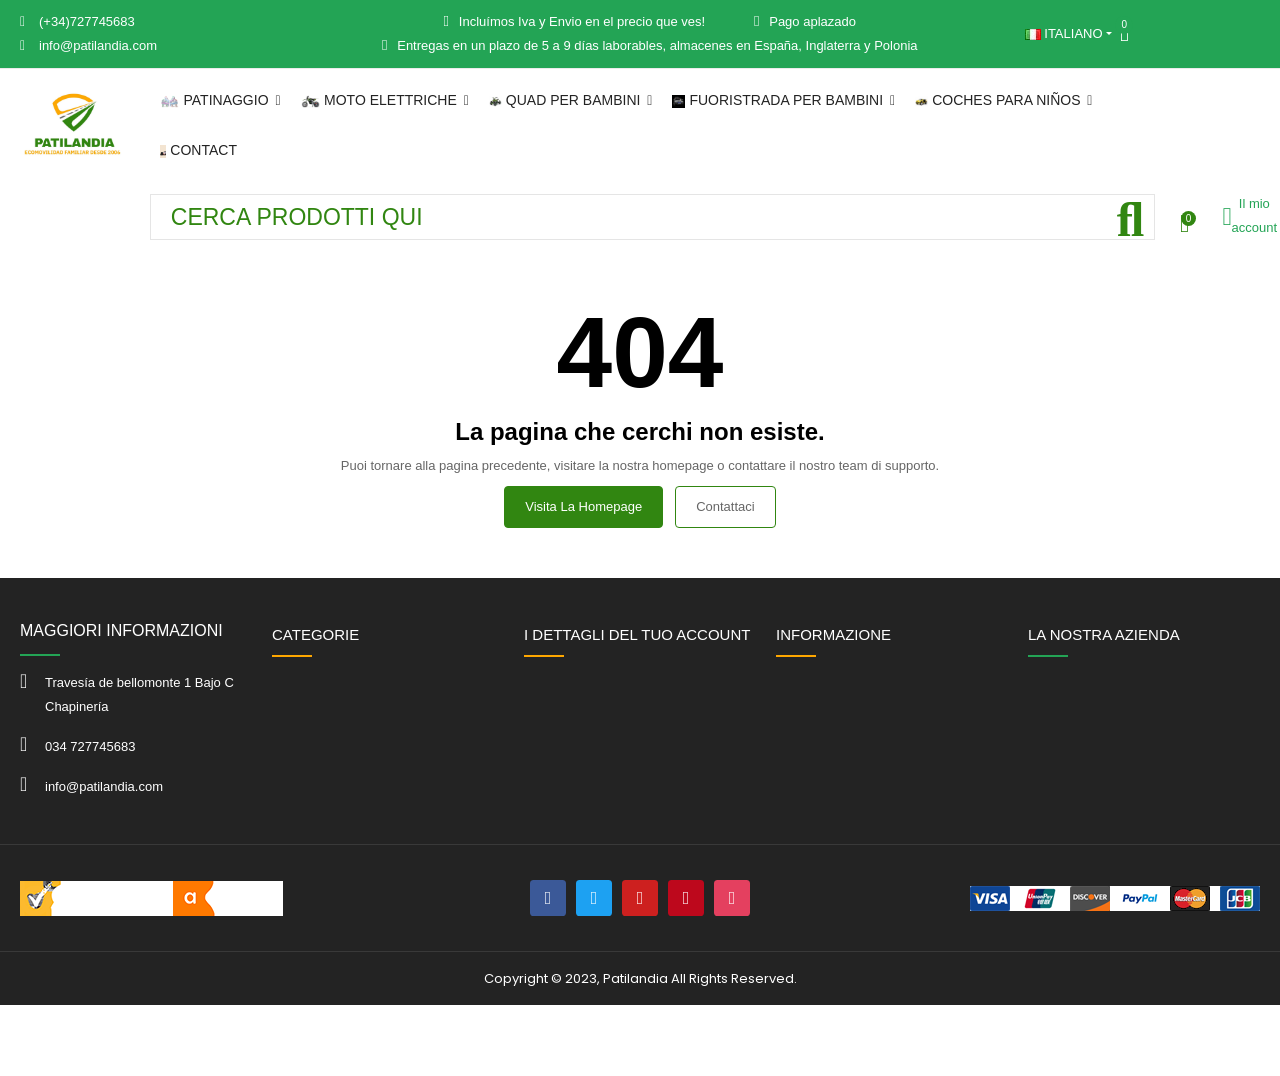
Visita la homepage (583, 506)
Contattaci (725, 506)
